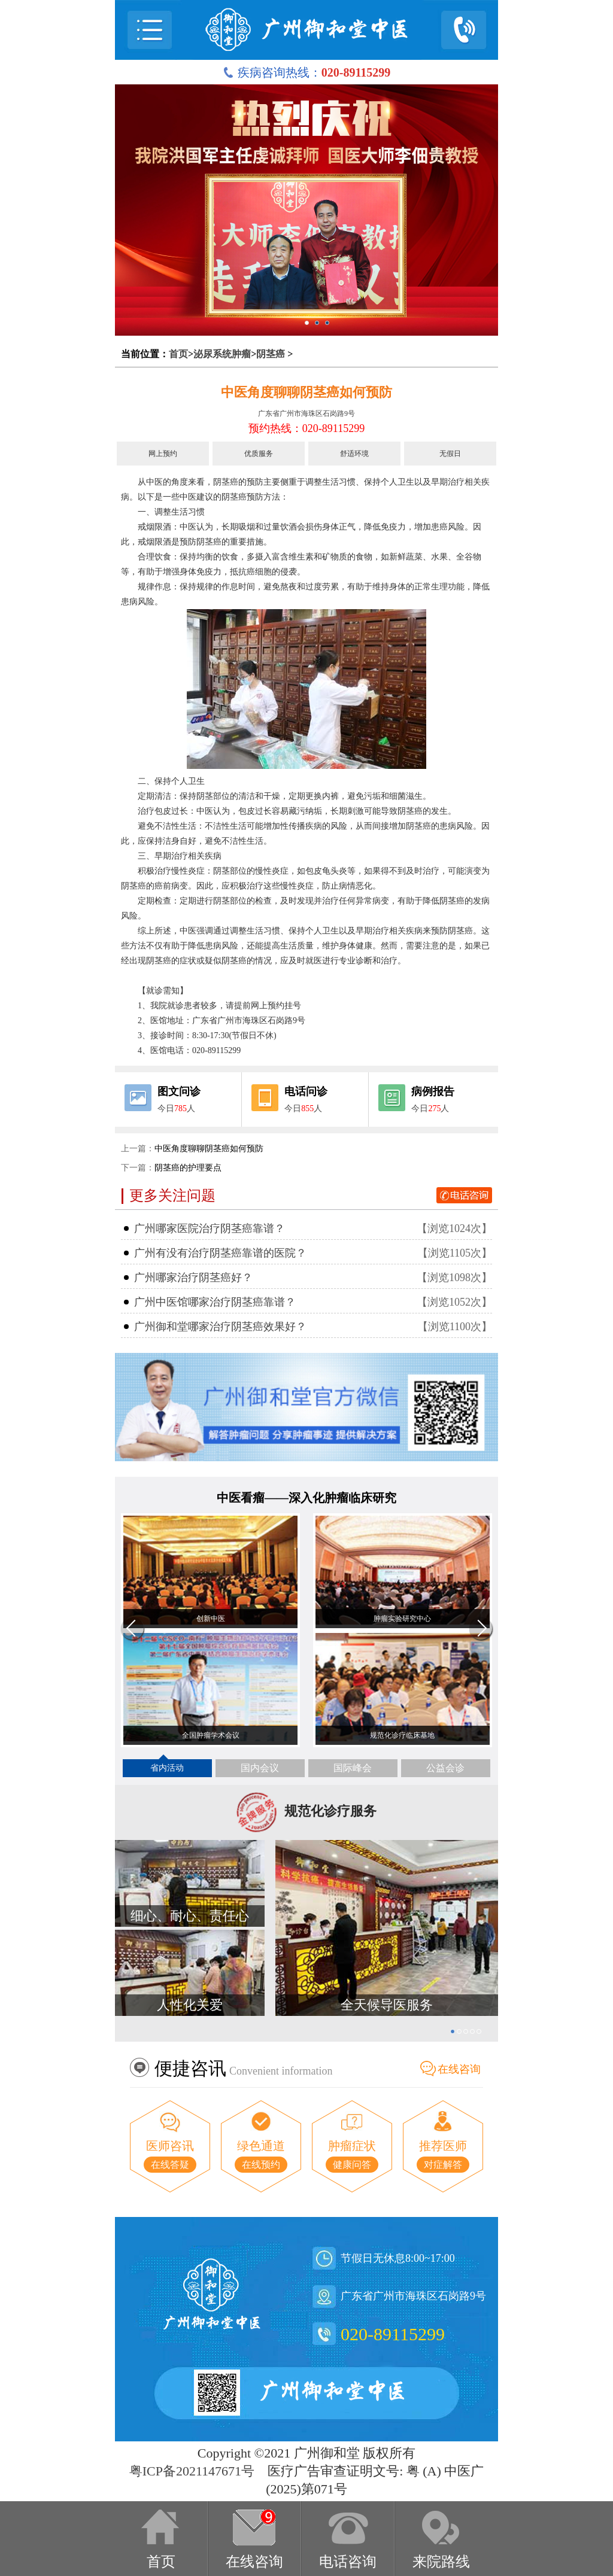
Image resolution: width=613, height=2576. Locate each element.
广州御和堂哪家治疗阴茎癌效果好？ (220, 1327)
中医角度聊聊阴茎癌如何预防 (306, 392)
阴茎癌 (270, 354)
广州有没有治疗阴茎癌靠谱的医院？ (220, 1253)
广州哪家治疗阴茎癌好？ (193, 1278)
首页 (178, 354)
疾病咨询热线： (307, 72)
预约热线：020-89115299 (306, 428)
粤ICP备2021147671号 (191, 2471)
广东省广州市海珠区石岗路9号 (306, 413)
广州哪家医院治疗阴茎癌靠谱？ (209, 1228)
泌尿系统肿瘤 (222, 354)
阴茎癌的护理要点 (187, 1167)
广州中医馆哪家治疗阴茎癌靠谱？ (215, 1302)
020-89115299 (393, 2334)
